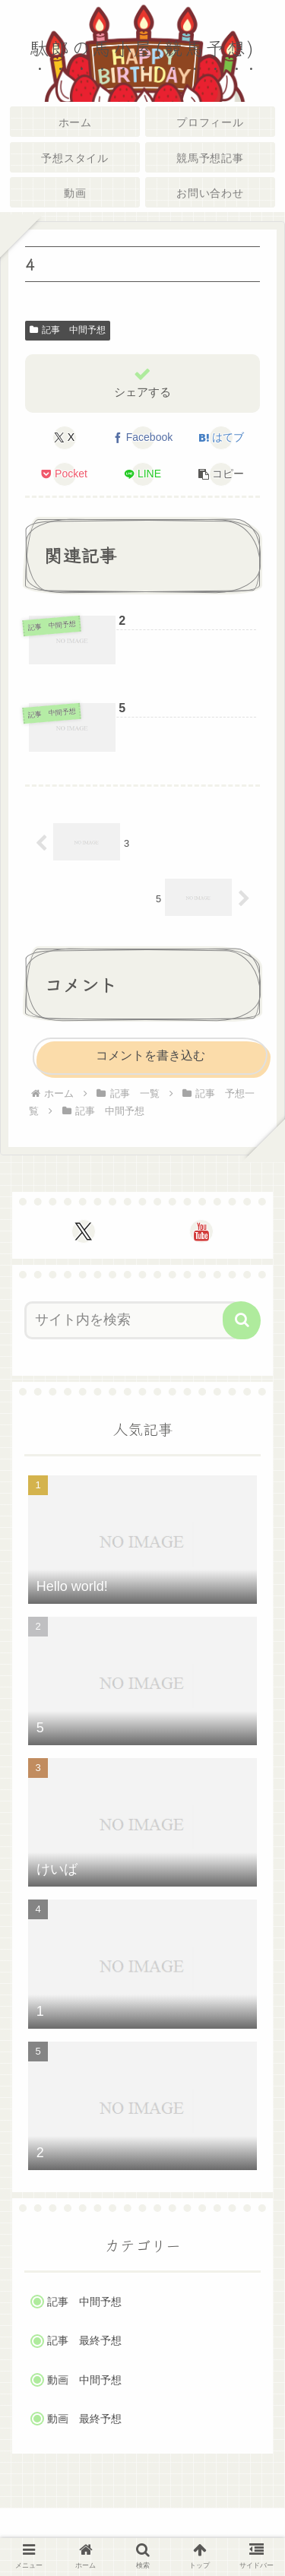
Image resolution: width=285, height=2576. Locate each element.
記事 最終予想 (84, 2340)
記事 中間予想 (68, 330)
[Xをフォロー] (83, 1231)
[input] (133, 1320)
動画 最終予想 (84, 2419)
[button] (220, 474)
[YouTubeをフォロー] (201, 1231)
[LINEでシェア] (142, 474)
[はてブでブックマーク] (220, 438)
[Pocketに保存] (64, 474)
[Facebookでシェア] (142, 438)
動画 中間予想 (84, 2380)
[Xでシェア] (64, 438)
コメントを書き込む (150, 1055)
